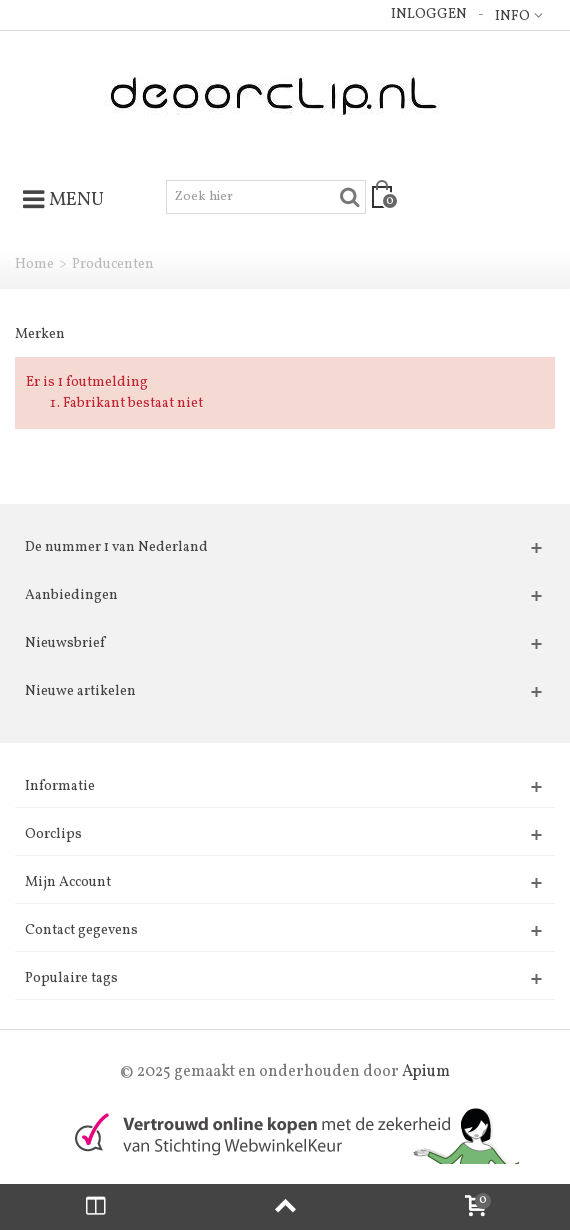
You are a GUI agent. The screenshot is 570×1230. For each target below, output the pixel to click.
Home (34, 264)
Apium (426, 1072)
